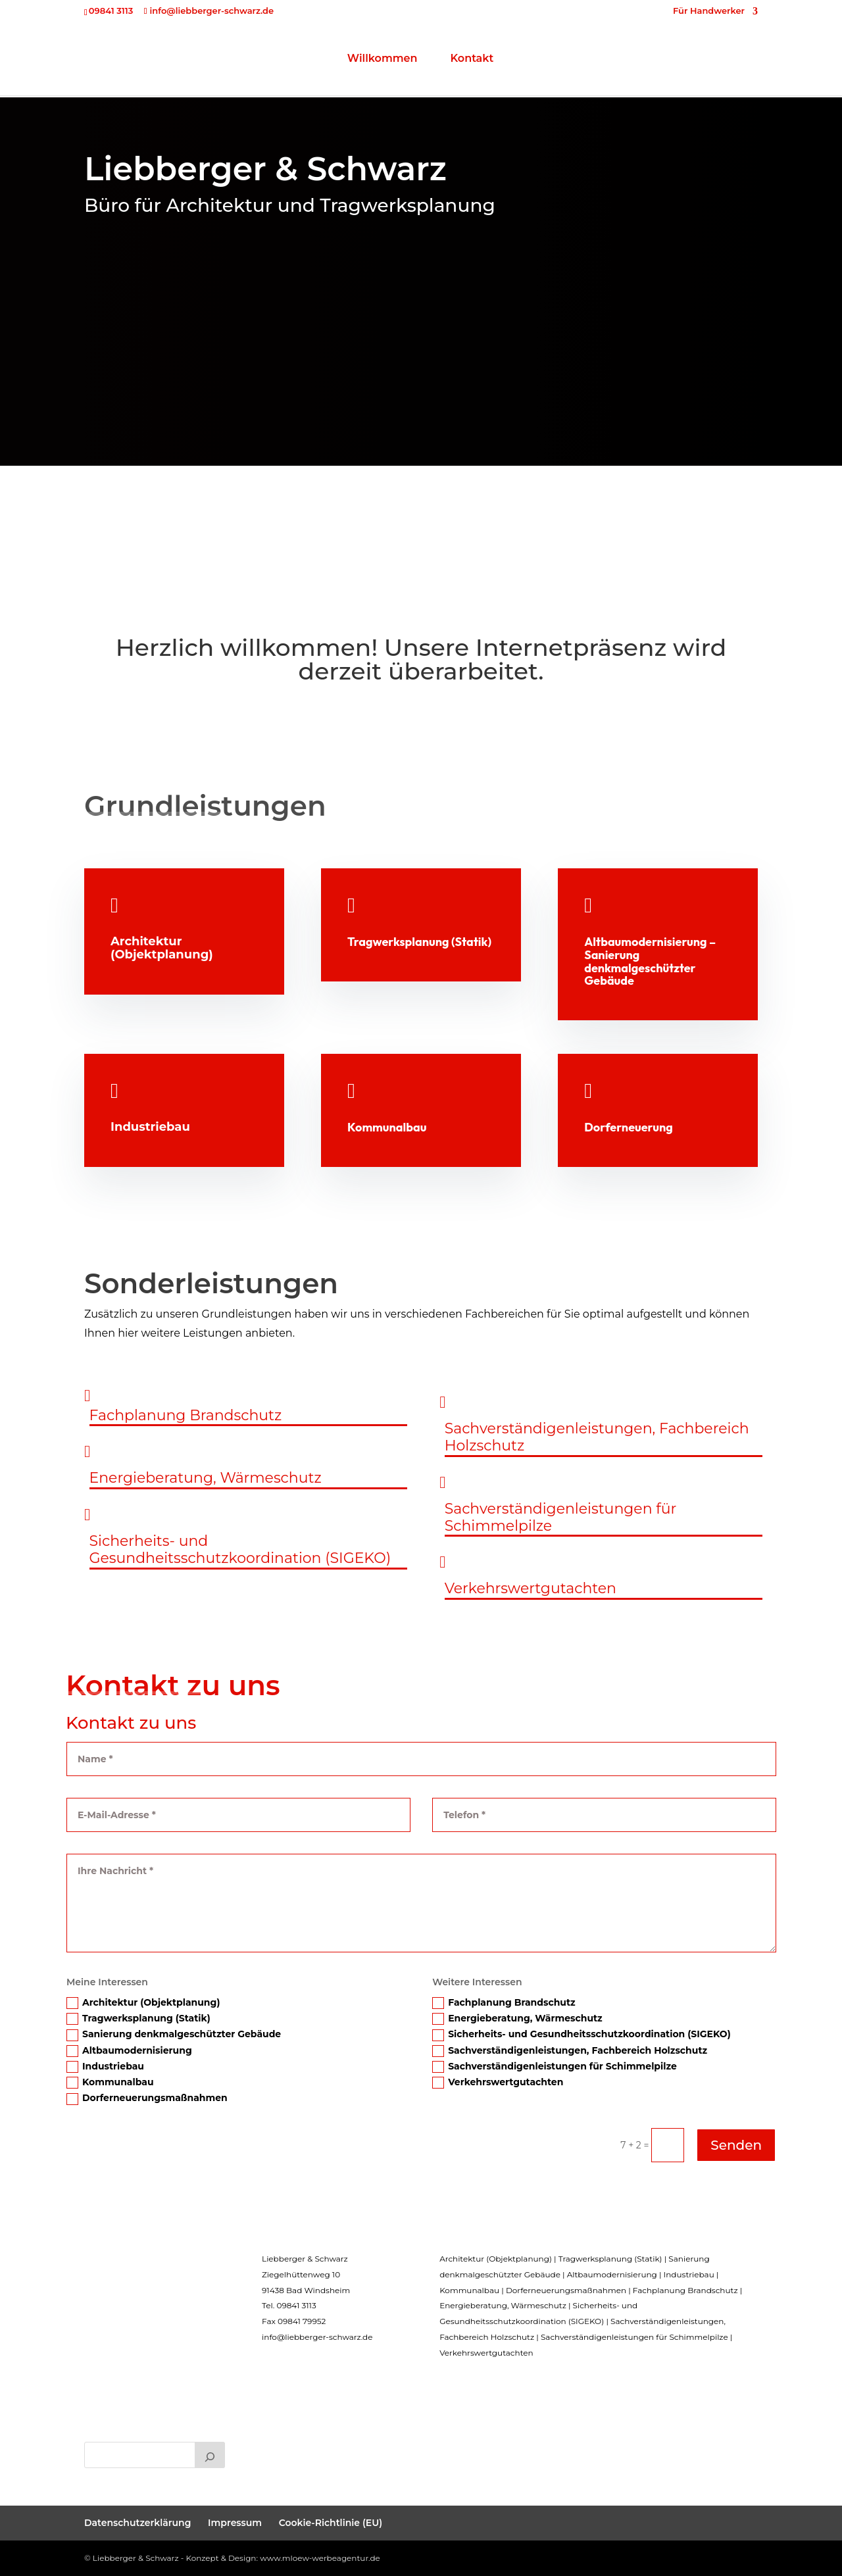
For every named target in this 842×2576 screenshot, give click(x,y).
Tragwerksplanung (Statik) (138, 2018)
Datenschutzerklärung (137, 2523)
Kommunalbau (110, 2082)
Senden (736, 2145)
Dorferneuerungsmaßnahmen (147, 2098)
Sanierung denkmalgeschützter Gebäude (173, 2034)
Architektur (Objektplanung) (143, 2002)
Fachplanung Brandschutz (504, 2002)
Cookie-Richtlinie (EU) (330, 2523)
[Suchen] (210, 2455)
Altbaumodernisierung (129, 2050)
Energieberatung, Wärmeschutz (517, 2018)
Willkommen (319, 62)
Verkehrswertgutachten (497, 2082)
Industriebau (105, 2066)
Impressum (235, 2523)
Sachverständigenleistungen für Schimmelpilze (554, 2066)
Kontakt (536, 62)
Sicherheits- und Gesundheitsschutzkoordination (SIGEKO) (581, 2034)
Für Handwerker (709, 11)
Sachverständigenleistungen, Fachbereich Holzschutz (569, 2050)
